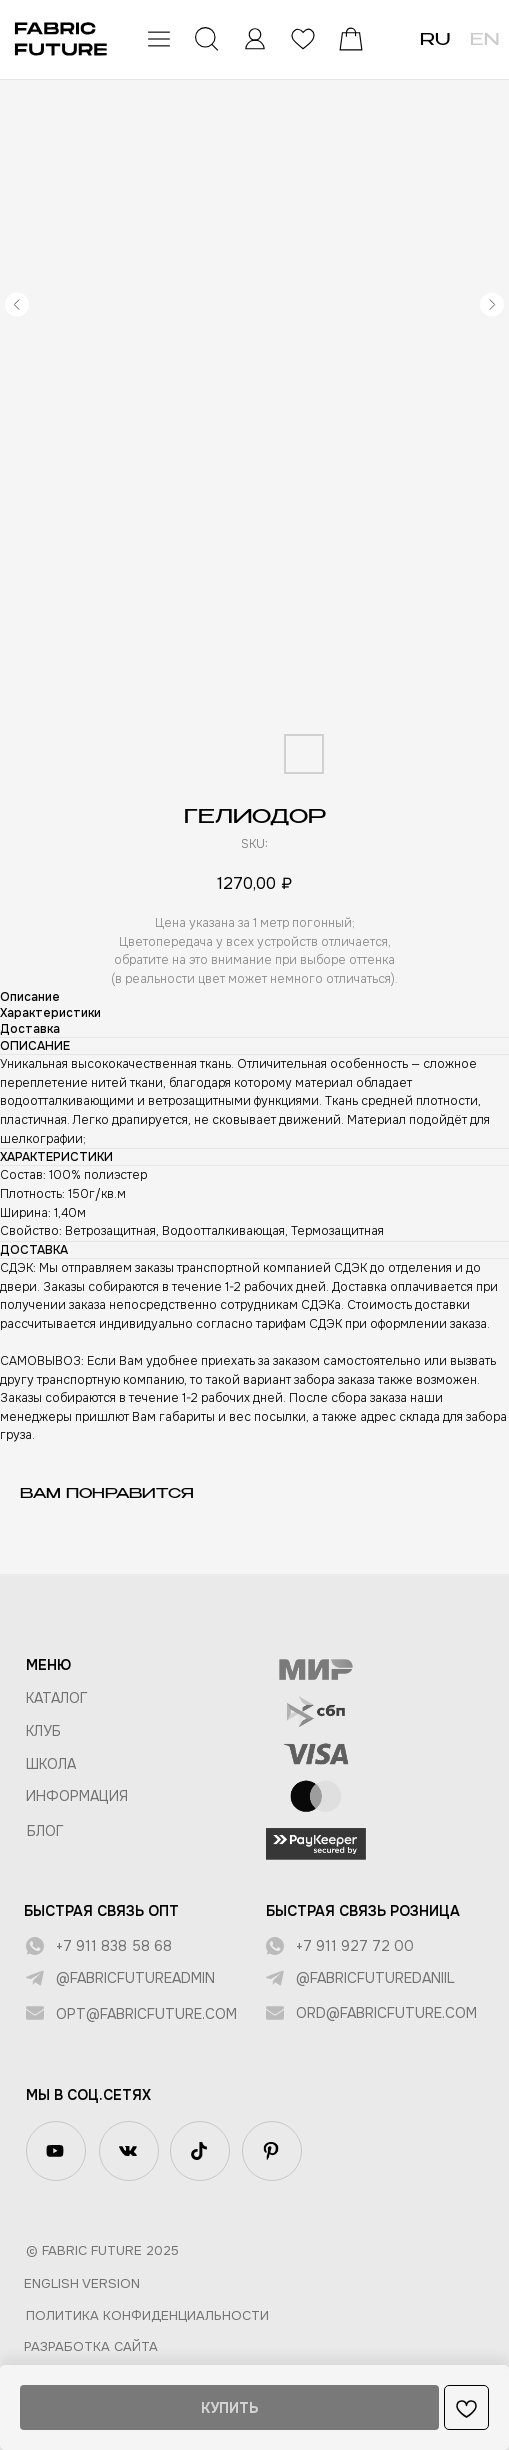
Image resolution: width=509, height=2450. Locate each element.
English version (82, 2283)
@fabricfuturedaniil (375, 1978)
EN (484, 41)
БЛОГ (45, 1831)
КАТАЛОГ (57, 1698)
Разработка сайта (91, 2346)
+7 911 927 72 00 (355, 1946)
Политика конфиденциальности (147, 2315)
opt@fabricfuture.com (146, 2014)
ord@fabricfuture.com (386, 2013)
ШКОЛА (51, 1764)
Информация (77, 1796)
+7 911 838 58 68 (114, 1946)
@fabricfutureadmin (135, 1978)
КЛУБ (43, 1731)
